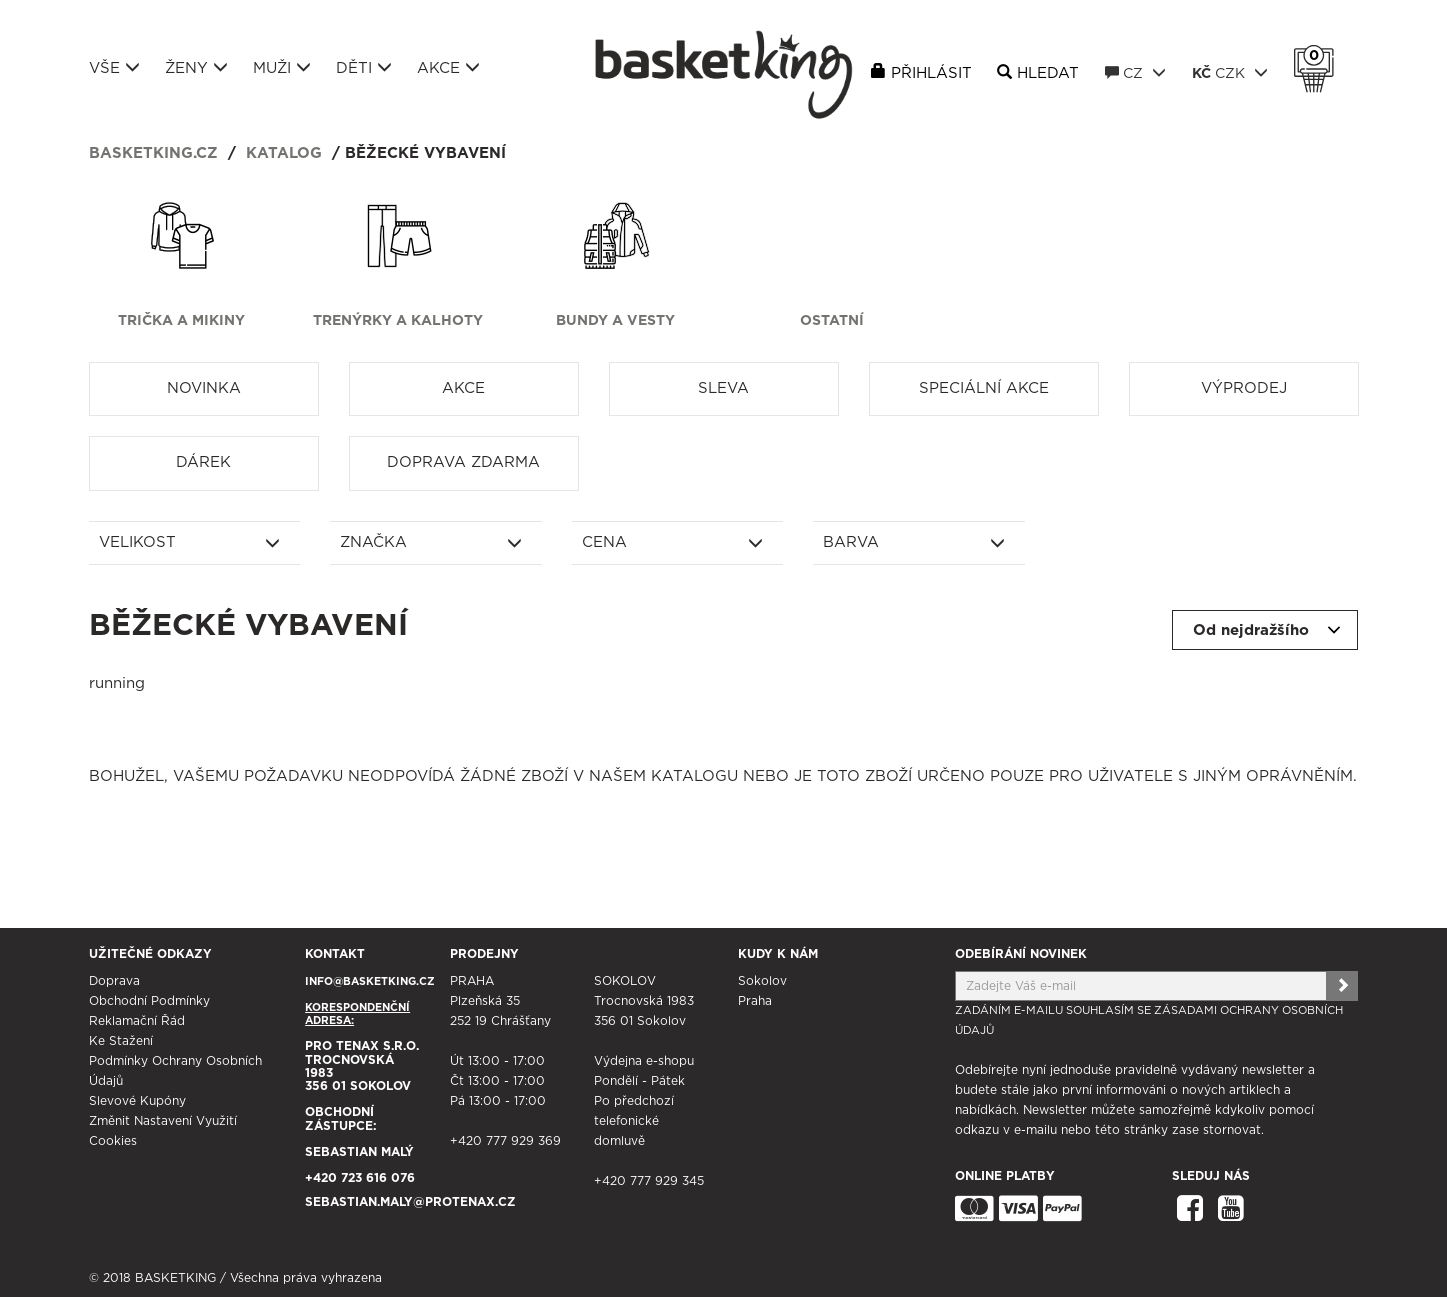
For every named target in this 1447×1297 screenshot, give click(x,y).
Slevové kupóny (137, 1101)
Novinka (204, 388)
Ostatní (832, 321)
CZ (1135, 73)
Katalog (284, 153)
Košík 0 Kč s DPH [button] (1319, 56)
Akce (448, 68)
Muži (282, 68)
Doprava (114, 981)
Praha (755, 1001)
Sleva (723, 388)
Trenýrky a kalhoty (398, 321)
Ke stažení (121, 1041)
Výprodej (1244, 388)
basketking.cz (153, 153)
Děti (364, 68)
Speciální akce (984, 388)
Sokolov (762, 981)
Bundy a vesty (615, 321)
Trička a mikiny (181, 321)
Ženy (196, 68)
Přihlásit (931, 73)
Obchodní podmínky (149, 1001)
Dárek (203, 462)
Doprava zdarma (463, 462)
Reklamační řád (137, 1021)
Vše (114, 68)
